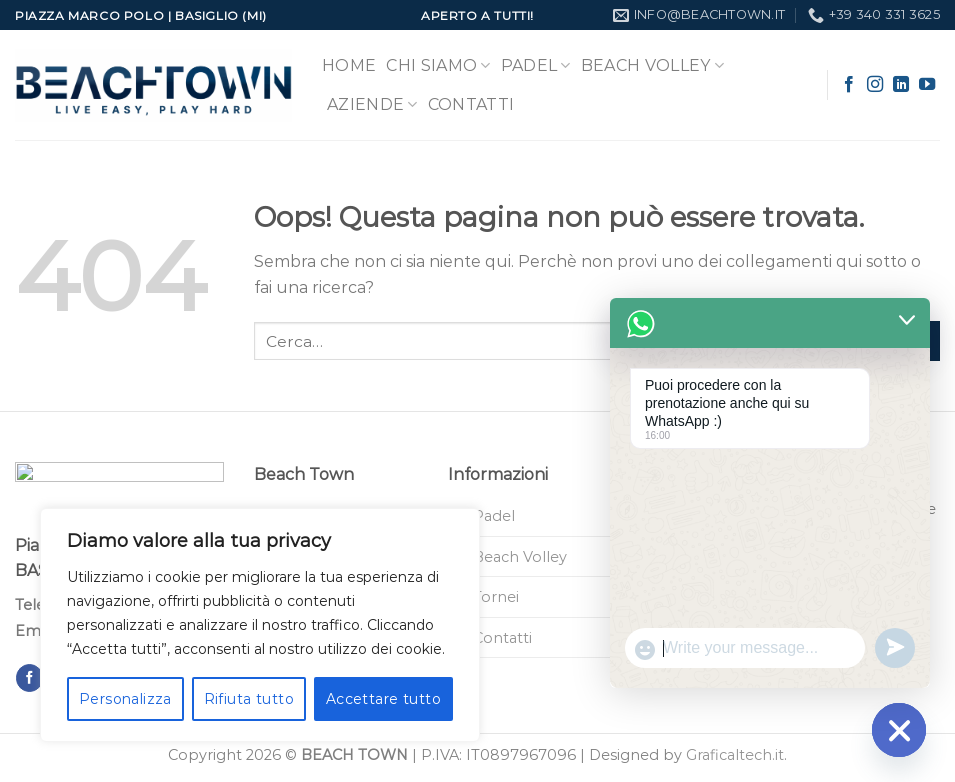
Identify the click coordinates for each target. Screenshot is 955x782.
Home (349, 65)
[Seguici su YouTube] (927, 85)
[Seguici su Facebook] (849, 85)
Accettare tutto (383, 699)
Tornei (496, 597)
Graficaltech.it (735, 755)
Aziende (372, 105)
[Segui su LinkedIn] (901, 85)
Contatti (471, 104)
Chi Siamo (438, 66)
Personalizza (125, 699)
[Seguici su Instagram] (875, 85)
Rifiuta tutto (249, 699)
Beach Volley (652, 66)
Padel (536, 66)
